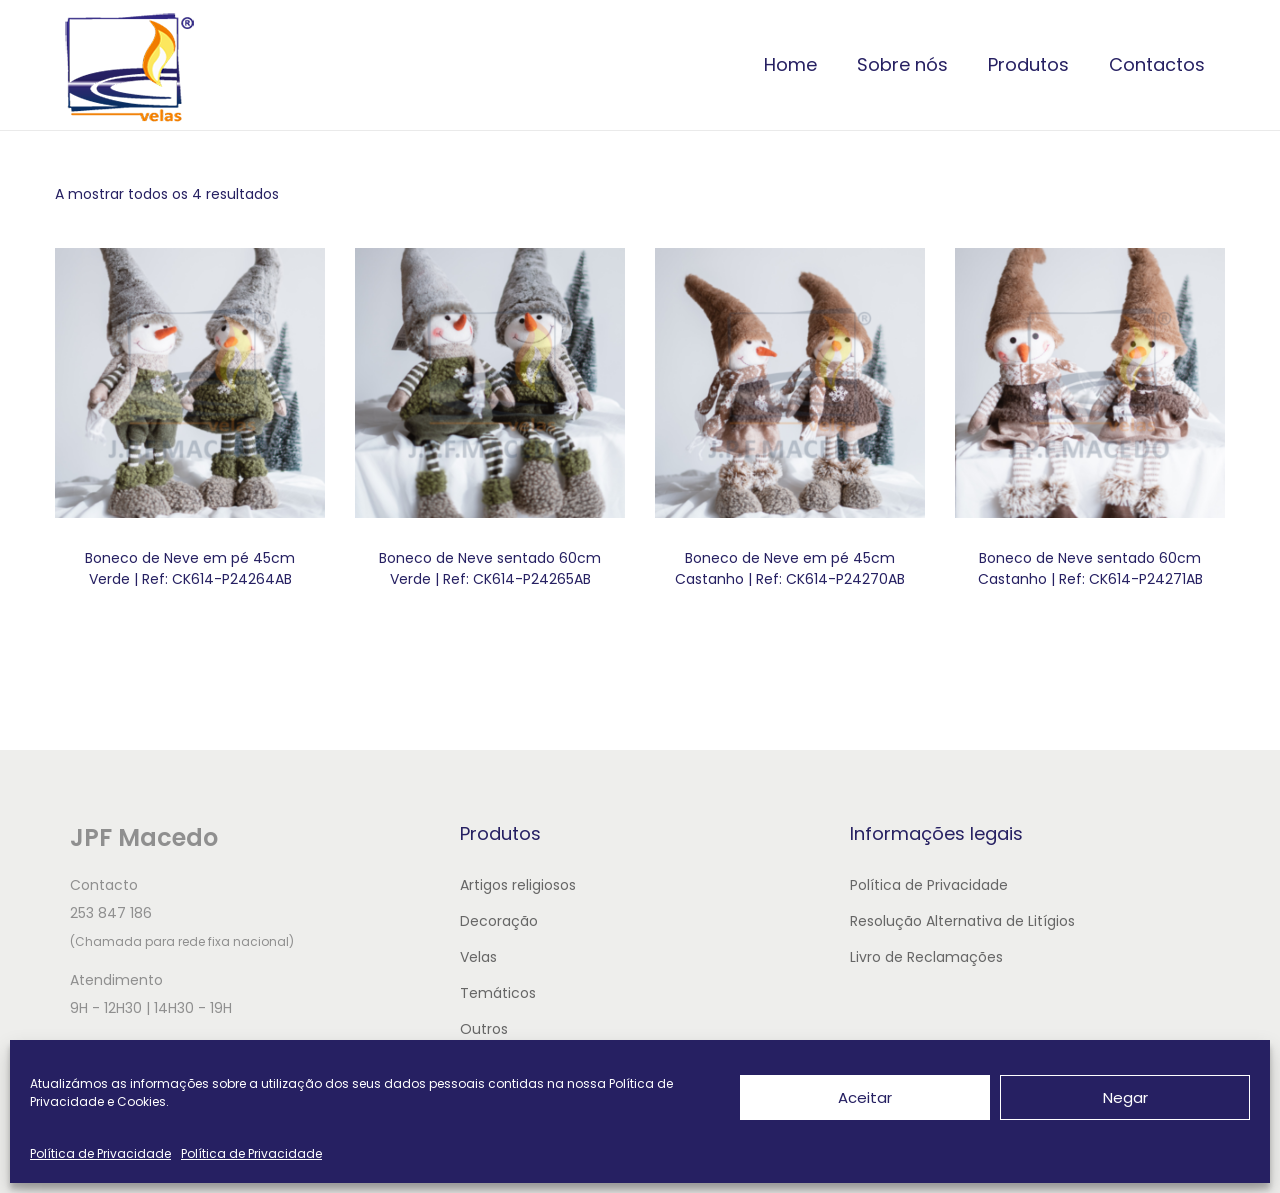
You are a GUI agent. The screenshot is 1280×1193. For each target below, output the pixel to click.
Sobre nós (902, 64)
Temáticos (498, 993)
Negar (1125, 1097)
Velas (478, 957)
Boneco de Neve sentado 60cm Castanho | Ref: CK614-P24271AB (1090, 568)
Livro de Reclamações (926, 957)
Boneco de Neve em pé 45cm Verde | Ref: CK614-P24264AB (190, 568)
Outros (484, 1029)
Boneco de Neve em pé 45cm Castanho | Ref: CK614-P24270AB (790, 568)
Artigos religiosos (518, 885)
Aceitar (865, 1097)
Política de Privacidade (100, 1153)
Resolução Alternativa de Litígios (962, 921)
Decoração (499, 921)
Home (790, 64)
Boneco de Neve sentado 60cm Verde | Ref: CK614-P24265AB (490, 568)
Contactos (1157, 64)
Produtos (1028, 64)
